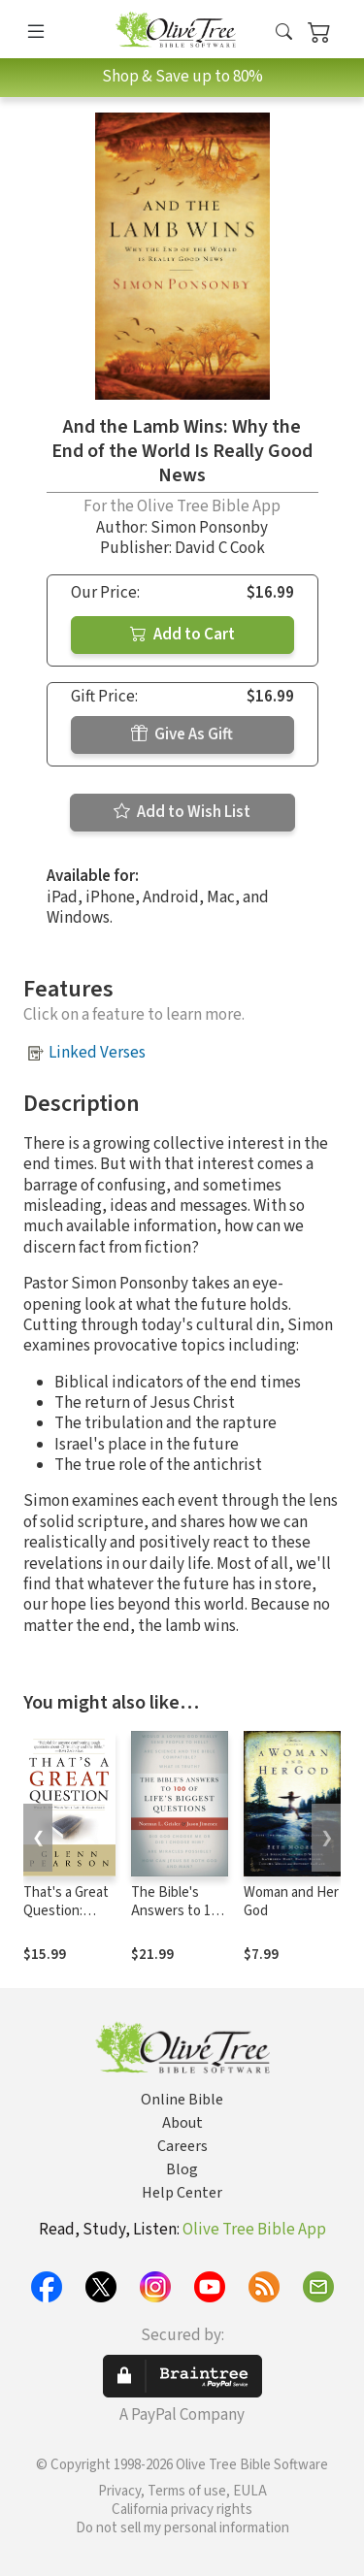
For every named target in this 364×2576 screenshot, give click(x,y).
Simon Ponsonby (209, 527)
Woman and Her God (291, 1901)
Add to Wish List (182, 812)
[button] (284, 32)
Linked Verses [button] (97, 1052)
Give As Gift (182, 734)
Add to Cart (182, 634)
